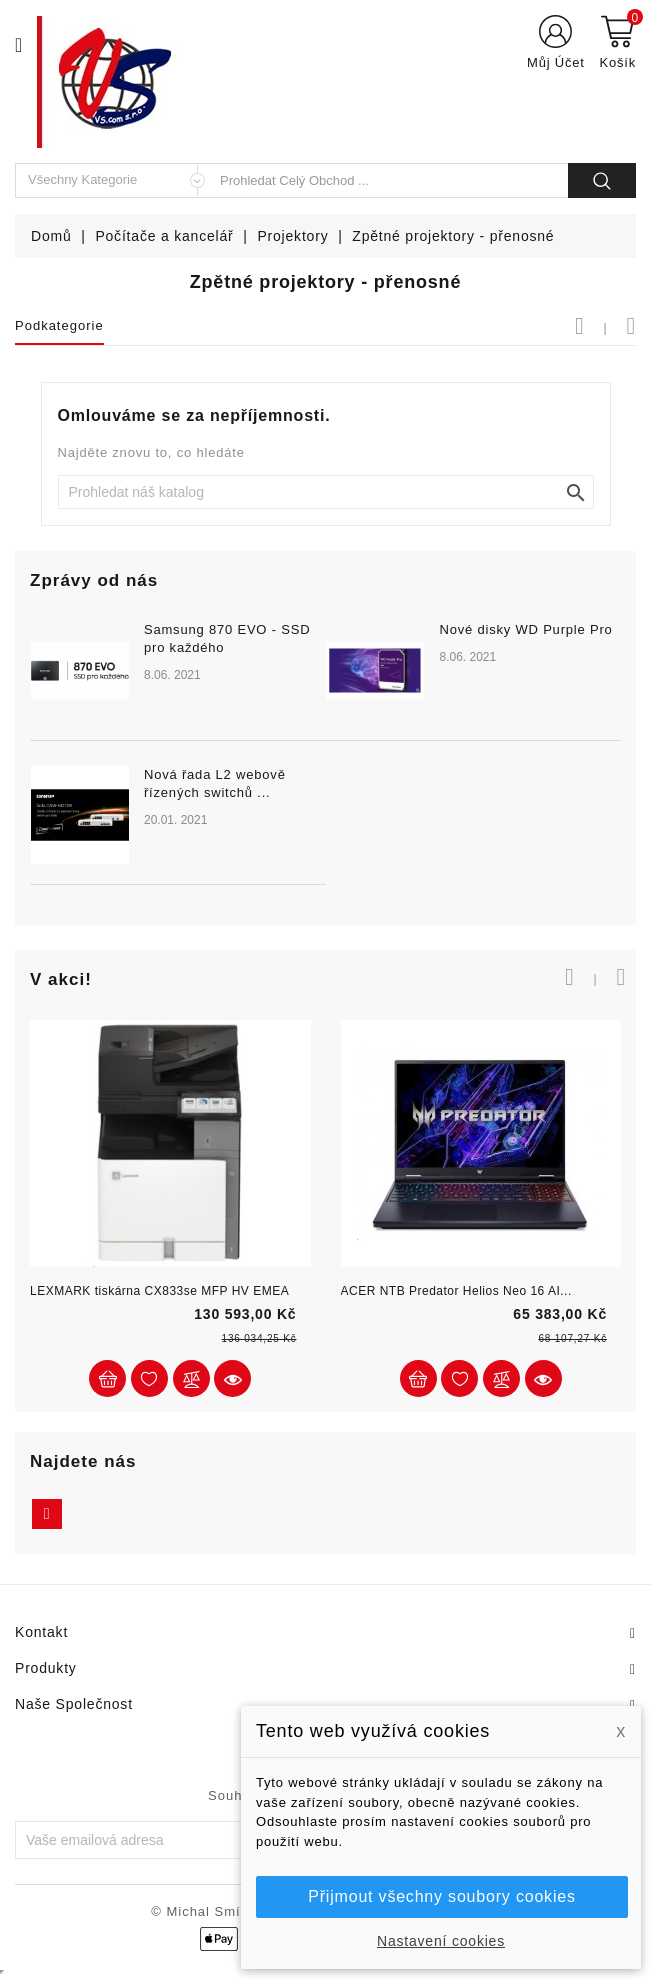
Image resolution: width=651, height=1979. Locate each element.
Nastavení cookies (441, 1941)
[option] (325, 765)
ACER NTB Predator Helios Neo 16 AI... (456, 1291)
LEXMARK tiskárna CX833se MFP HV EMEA (159, 1291)
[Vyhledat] (326, 492)
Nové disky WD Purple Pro (525, 629)
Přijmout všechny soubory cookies (441, 1896)
